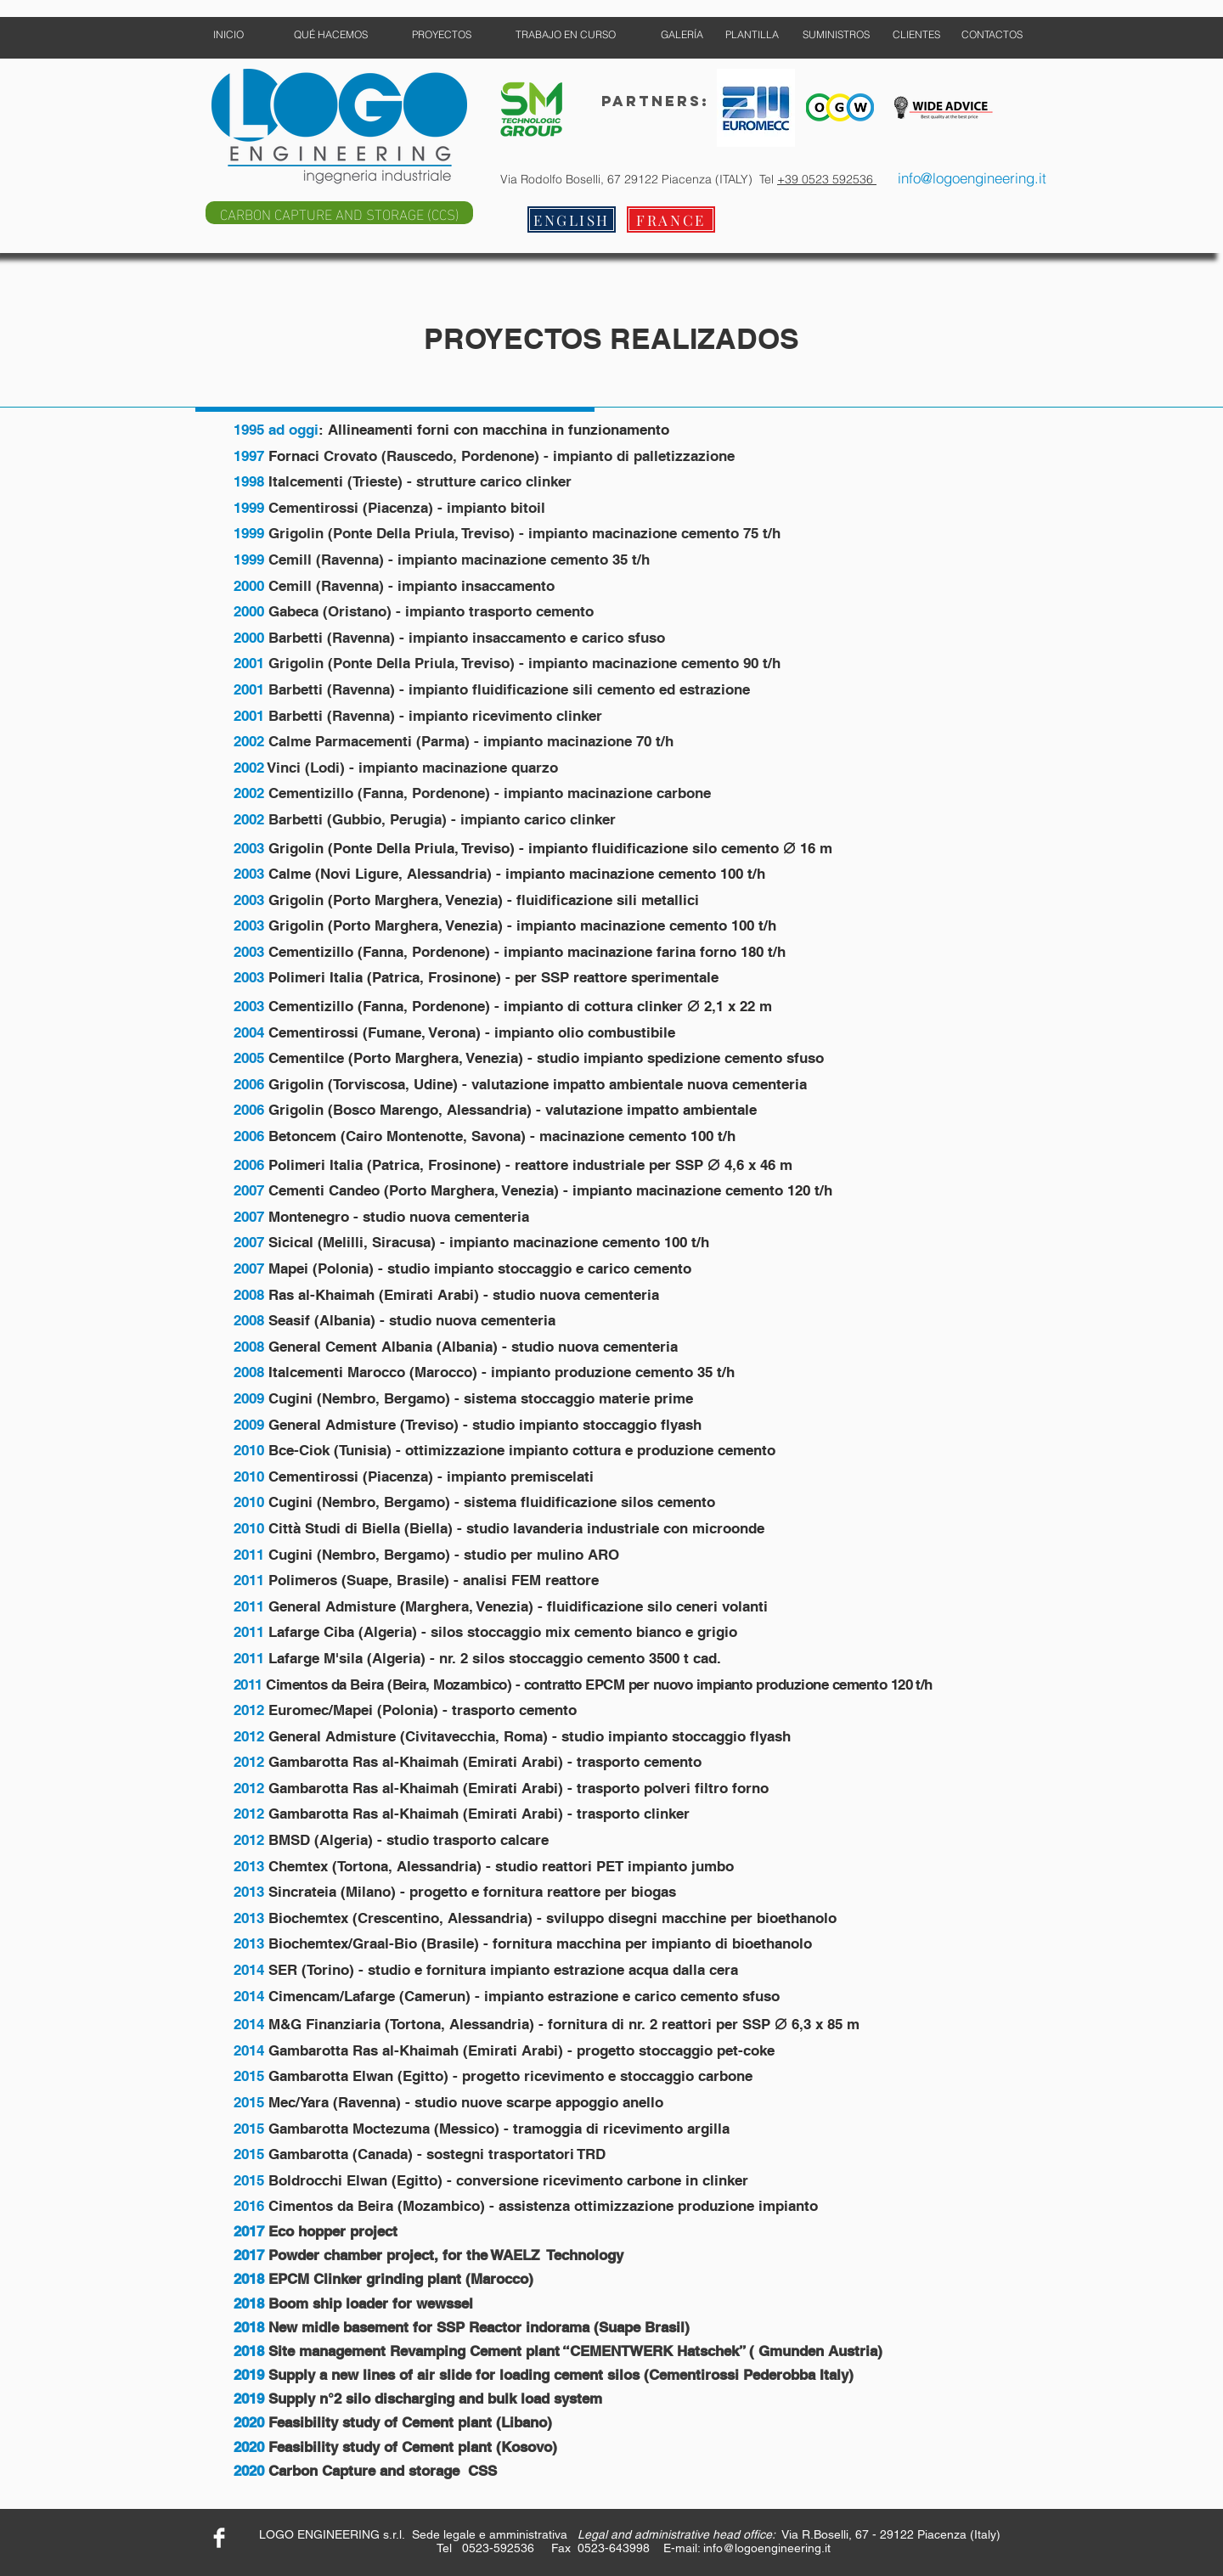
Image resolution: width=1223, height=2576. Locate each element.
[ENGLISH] (572, 219)
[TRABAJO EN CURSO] (565, 35)
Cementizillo (310, 951)
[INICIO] (228, 35)
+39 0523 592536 (826, 179)
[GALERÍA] (681, 35)
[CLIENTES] (916, 35)
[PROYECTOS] (441, 35)
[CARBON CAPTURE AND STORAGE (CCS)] (339, 212)
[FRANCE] (671, 219)
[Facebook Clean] (219, 2538)
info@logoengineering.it (767, 2548)
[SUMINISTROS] (836, 35)
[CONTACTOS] (991, 35)
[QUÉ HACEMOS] (331, 35)
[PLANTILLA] (752, 35)
